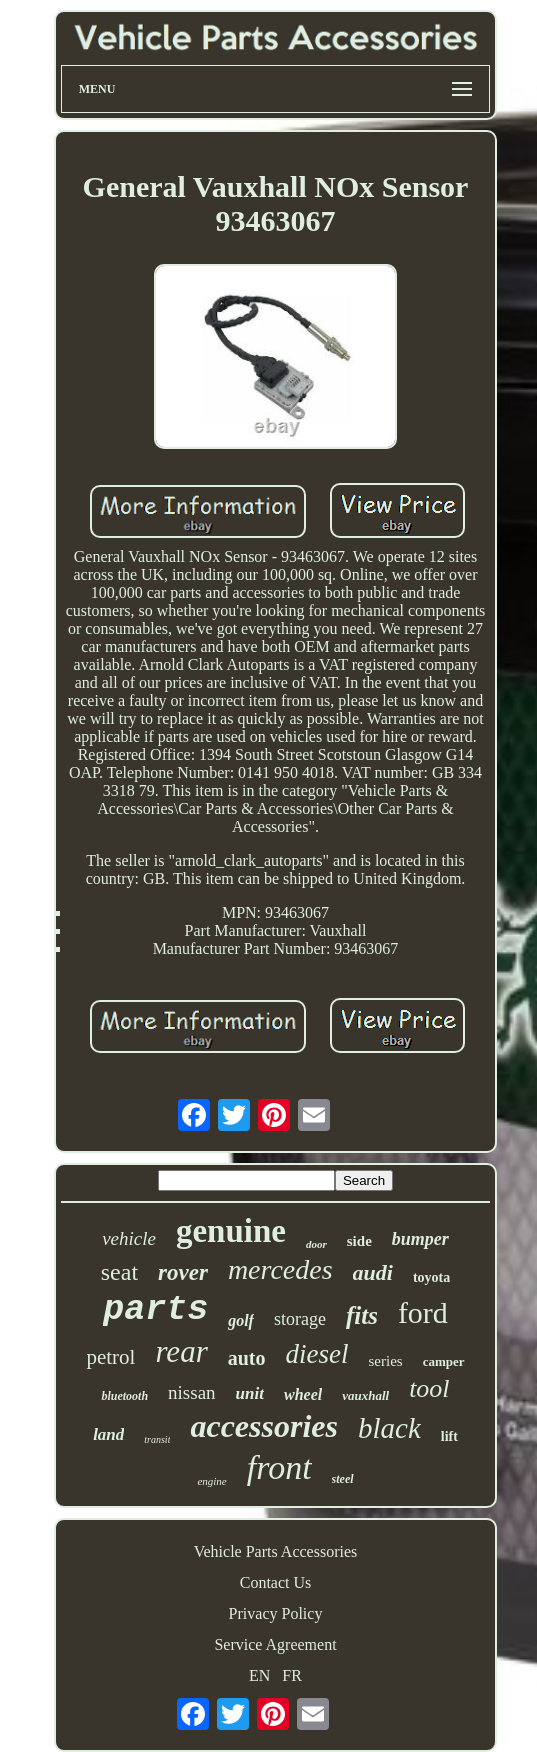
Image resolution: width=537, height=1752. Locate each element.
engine (211, 1481)
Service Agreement (275, 1644)
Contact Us (276, 1582)
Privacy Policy (276, 1613)
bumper (420, 1239)
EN (259, 1675)
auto (247, 1358)
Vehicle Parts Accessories (276, 1551)
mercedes (280, 1269)
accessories (264, 1426)
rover (183, 1272)
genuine (231, 1231)
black (389, 1428)
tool (429, 1388)
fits (362, 1315)
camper (444, 1361)
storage (300, 1319)
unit (250, 1393)
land (108, 1434)
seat (119, 1272)
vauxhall (365, 1395)
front (279, 1467)
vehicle (129, 1238)
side (359, 1241)
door (316, 1244)
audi (373, 1272)
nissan (192, 1392)
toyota (431, 1277)
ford (423, 1312)
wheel (303, 1394)
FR (292, 1675)
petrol (110, 1357)
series (385, 1361)
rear (181, 1351)
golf (241, 1320)
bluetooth (124, 1396)
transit (157, 1439)
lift (449, 1436)
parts (155, 1310)
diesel (317, 1354)
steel (343, 1479)
